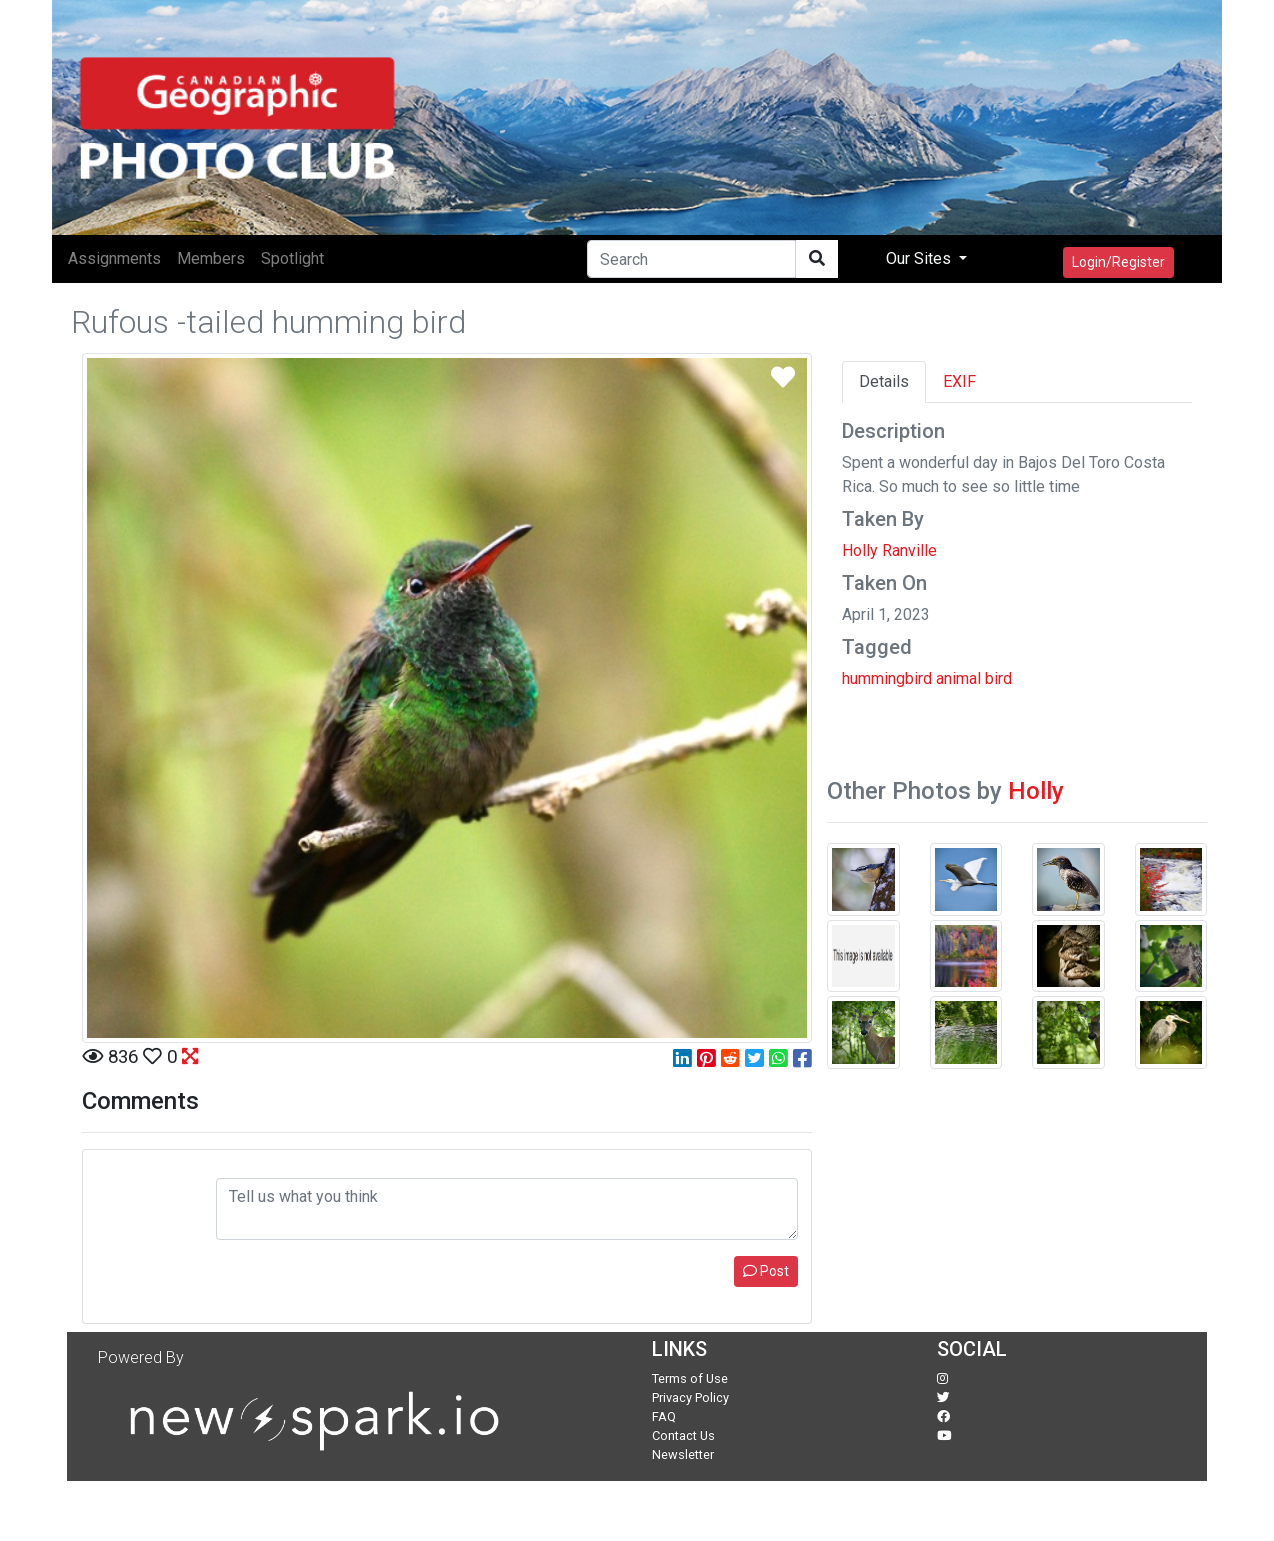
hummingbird (887, 678)
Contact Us (683, 1435)
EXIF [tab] (959, 381)
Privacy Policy (690, 1397)
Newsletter (683, 1454)
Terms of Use (690, 1378)
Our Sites (920, 258)
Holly (1036, 791)
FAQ (664, 1416)
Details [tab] (884, 381)
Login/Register (1118, 262)
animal (958, 678)
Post (766, 1271)
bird (998, 678)
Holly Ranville (889, 550)
